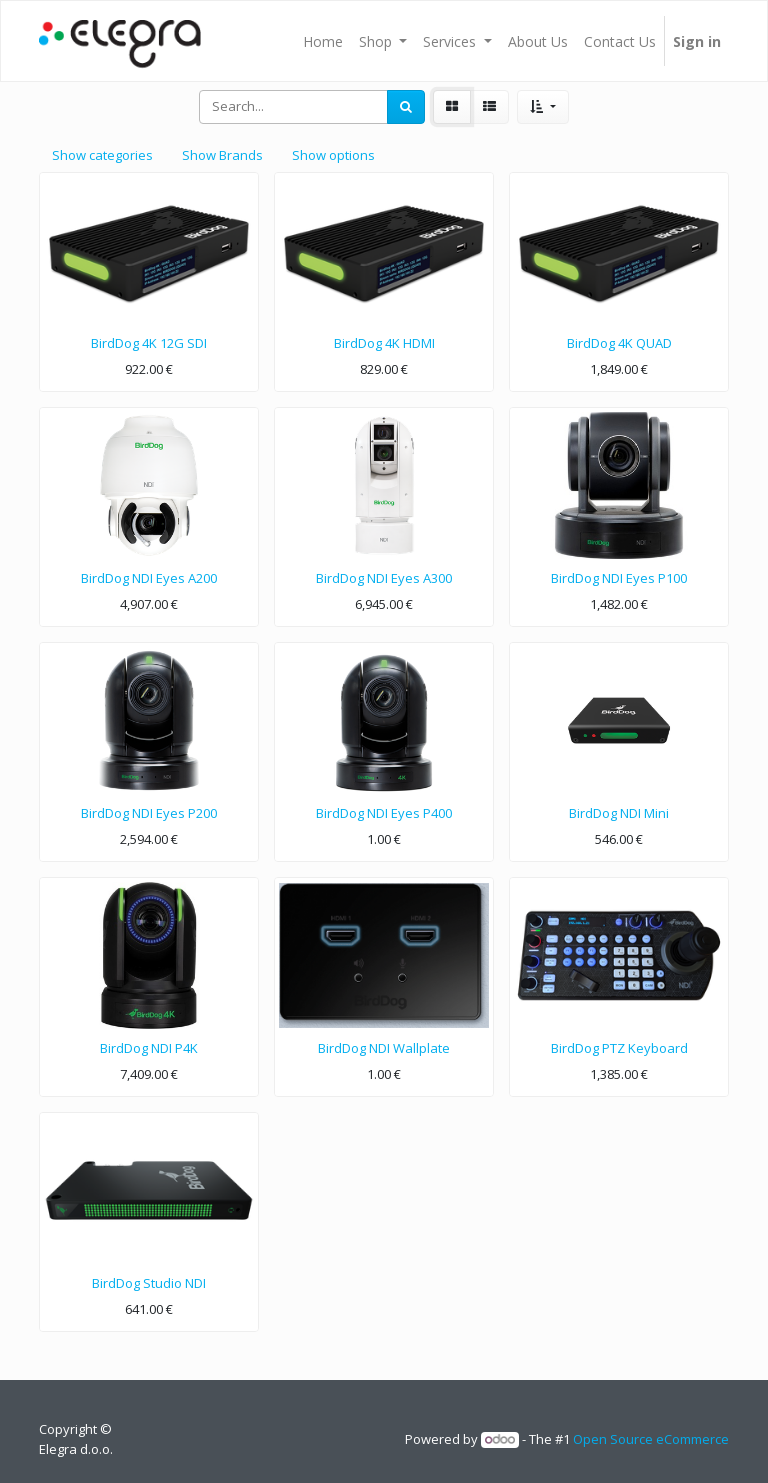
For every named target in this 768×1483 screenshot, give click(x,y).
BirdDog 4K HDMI (384, 343)
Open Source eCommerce (651, 1439)
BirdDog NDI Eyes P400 (384, 813)
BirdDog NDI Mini (619, 813)
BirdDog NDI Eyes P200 (149, 813)
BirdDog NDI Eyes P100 (619, 578)
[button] (542, 107)
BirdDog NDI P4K (149, 1048)
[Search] (406, 107)
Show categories (102, 155)
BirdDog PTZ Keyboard (619, 1048)
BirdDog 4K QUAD (619, 343)
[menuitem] (323, 41)
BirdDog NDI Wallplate (384, 1048)
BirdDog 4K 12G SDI (149, 343)
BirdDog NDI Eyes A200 (149, 578)
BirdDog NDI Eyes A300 (384, 578)
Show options (333, 155)
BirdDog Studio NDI (149, 1283)
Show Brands (222, 155)
